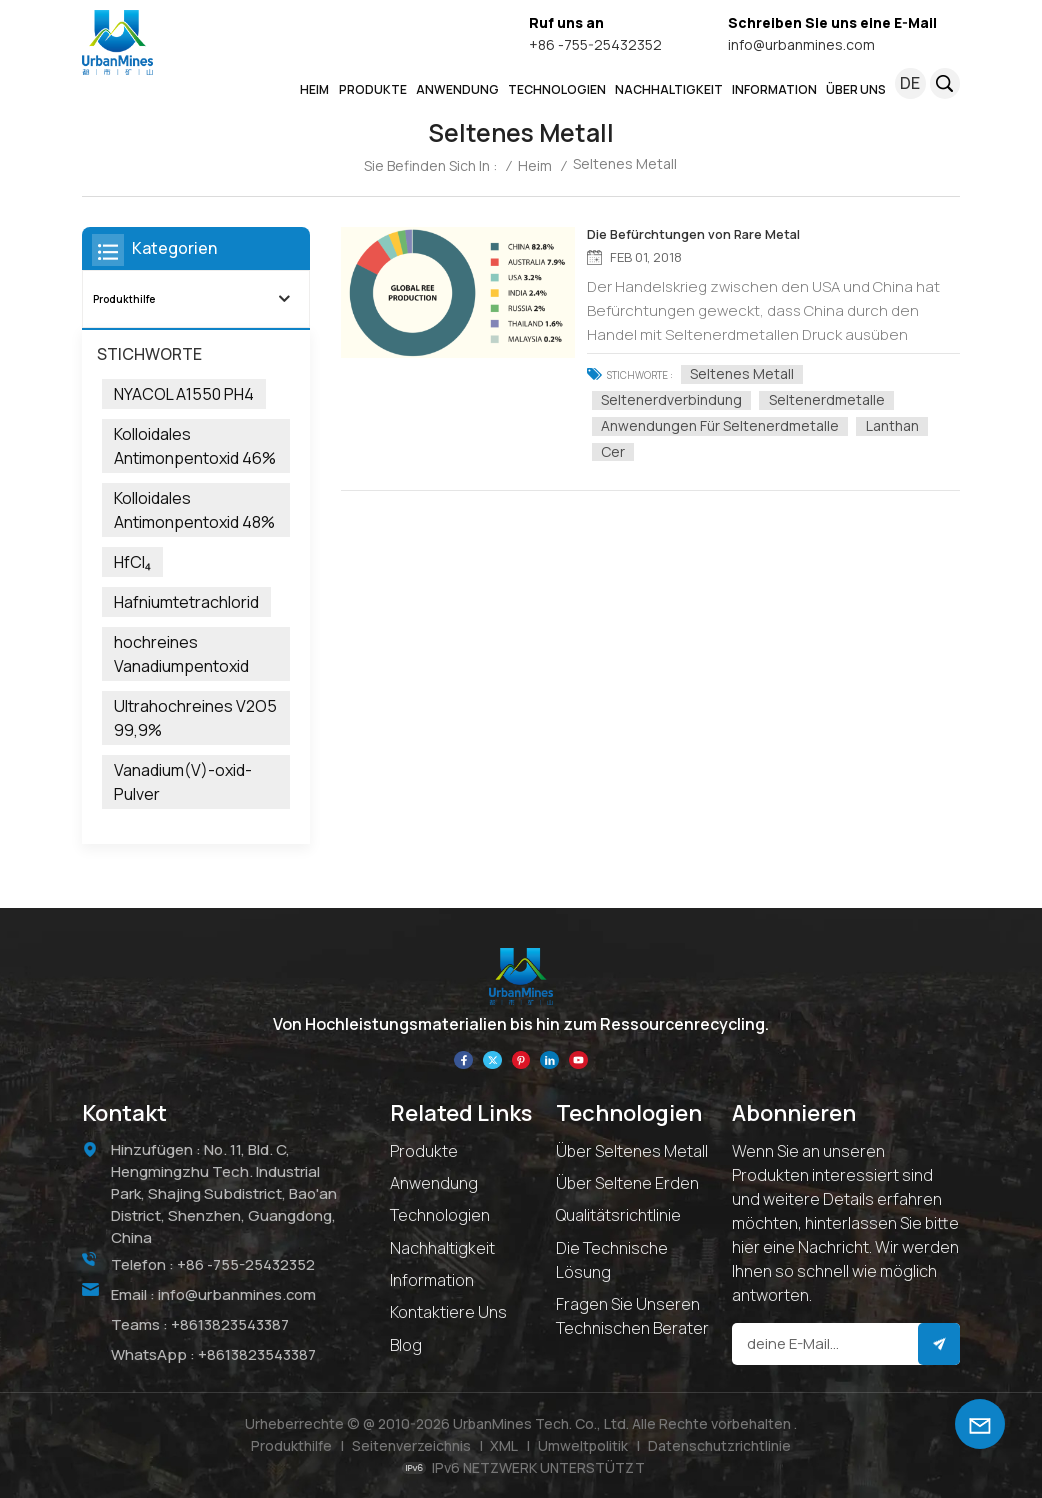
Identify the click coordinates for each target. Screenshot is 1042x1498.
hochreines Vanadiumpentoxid (181, 654)
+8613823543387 (230, 1322)
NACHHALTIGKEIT (669, 89)
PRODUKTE (373, 89)
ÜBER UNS (856, 89)
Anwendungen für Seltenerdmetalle (726, 425)
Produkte (424, 1150)
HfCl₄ (132, 562)
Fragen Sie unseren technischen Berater (632, 1315)
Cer (619, 451)
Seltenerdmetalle (832, 399)
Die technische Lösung (612, 1259)
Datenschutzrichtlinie (719, 1444)
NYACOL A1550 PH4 (184, 394)
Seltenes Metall (748, 373)
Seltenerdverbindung (677, 399)
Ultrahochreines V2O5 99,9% (195, 718)
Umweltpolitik (583, 1444)
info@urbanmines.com (801, 44)
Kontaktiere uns (448, 1312)
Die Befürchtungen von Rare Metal (696, 235)
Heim (314, 89)
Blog (406, 1344)
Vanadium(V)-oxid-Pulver (183, 782)
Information (432, 1279)
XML (504, 1444)
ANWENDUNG (457, 89)
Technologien (557, 89)
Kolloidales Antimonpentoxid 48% (194, 510)
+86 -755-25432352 (595, 44)
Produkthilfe (123, 298)
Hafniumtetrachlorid (186, 602)
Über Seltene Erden (627, 1182)
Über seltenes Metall (632, 1150)
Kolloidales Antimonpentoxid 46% (195, 446)
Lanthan (897, 425)
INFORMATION (774, 89)
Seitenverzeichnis (411, 1444)
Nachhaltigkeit (442, 1247)
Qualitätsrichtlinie (618, 1215)
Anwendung (434, 1182)
